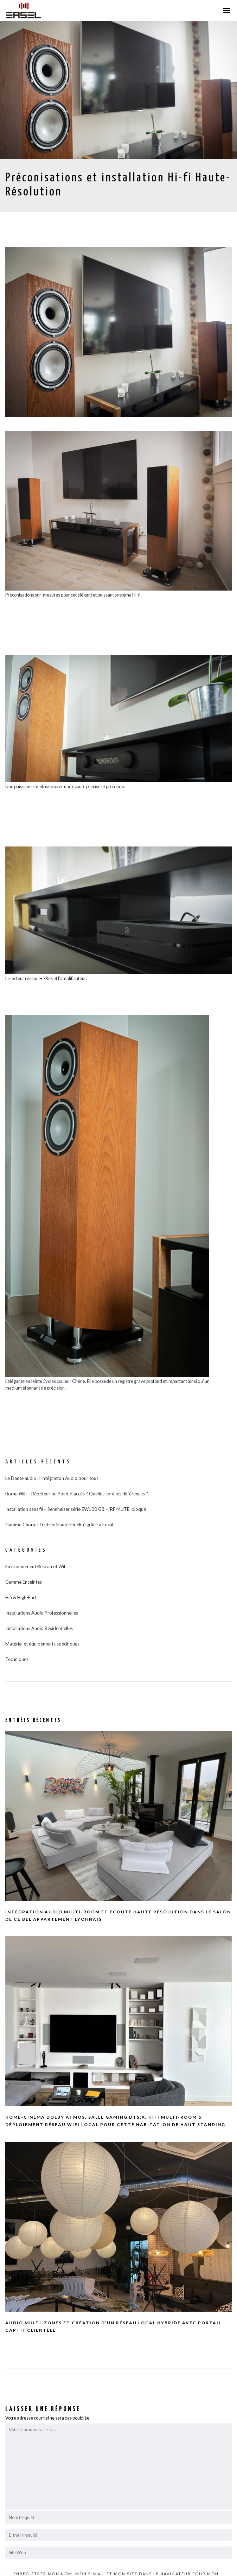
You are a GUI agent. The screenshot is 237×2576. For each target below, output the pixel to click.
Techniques (16, 1659)
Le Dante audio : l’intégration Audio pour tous (51, 1478)
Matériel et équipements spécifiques (42, 1644)
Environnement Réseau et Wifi (35, 1566)
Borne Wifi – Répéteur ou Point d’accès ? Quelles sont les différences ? (76, 1493)
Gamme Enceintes (23, 1582)
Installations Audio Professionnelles (41, 1613)
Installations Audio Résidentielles (39, 1628)
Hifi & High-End (20, 1597)
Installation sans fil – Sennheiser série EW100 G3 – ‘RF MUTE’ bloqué (75, 1509)
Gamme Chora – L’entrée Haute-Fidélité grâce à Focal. (59, 1524)
